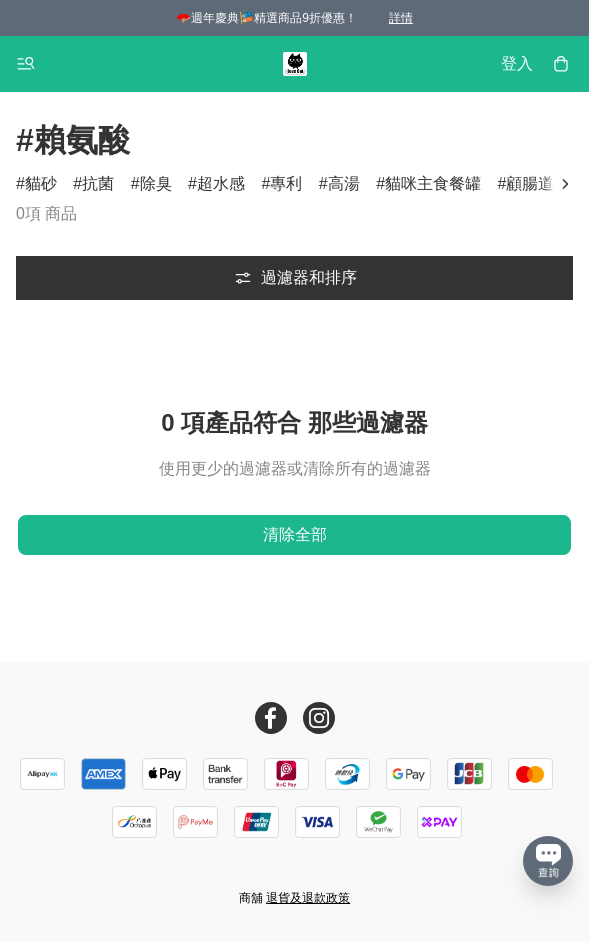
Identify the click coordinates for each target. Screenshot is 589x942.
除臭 (156, 183)
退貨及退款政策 (308, 898)
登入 (517, 63)
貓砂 (41, 183)
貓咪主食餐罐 (433, 183)
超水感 (221, 183)
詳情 (401, 18)
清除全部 (295, 534)
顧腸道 (530, 183)
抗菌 (98, 183)
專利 (286, 183)
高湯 (344, 183)
